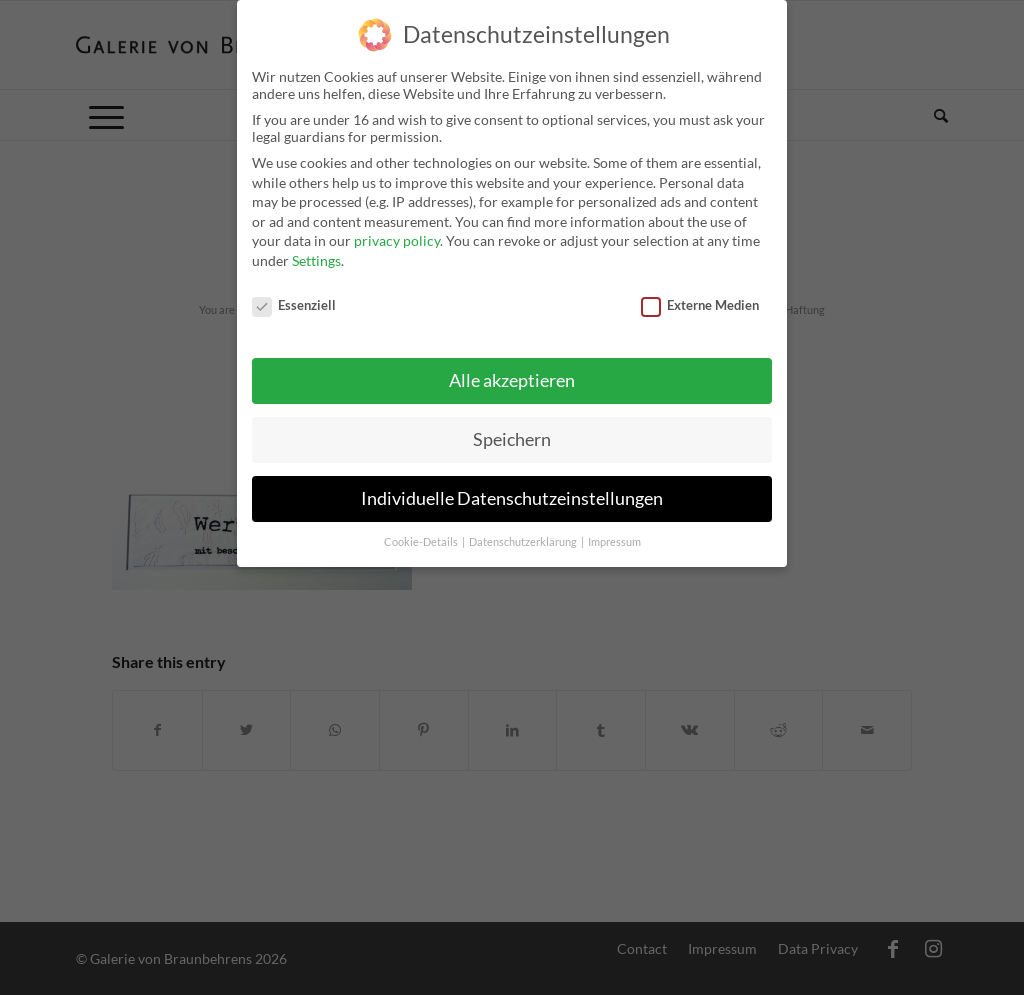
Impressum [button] (614, 531)
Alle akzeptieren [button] (512, 369)
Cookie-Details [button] (422, 531)
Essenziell (294, 293)
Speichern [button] (512, 428)
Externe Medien (700, 293)
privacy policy (397, 229)
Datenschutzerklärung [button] (524, 531)
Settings (316, 248)
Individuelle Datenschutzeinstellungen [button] (512, 487)
